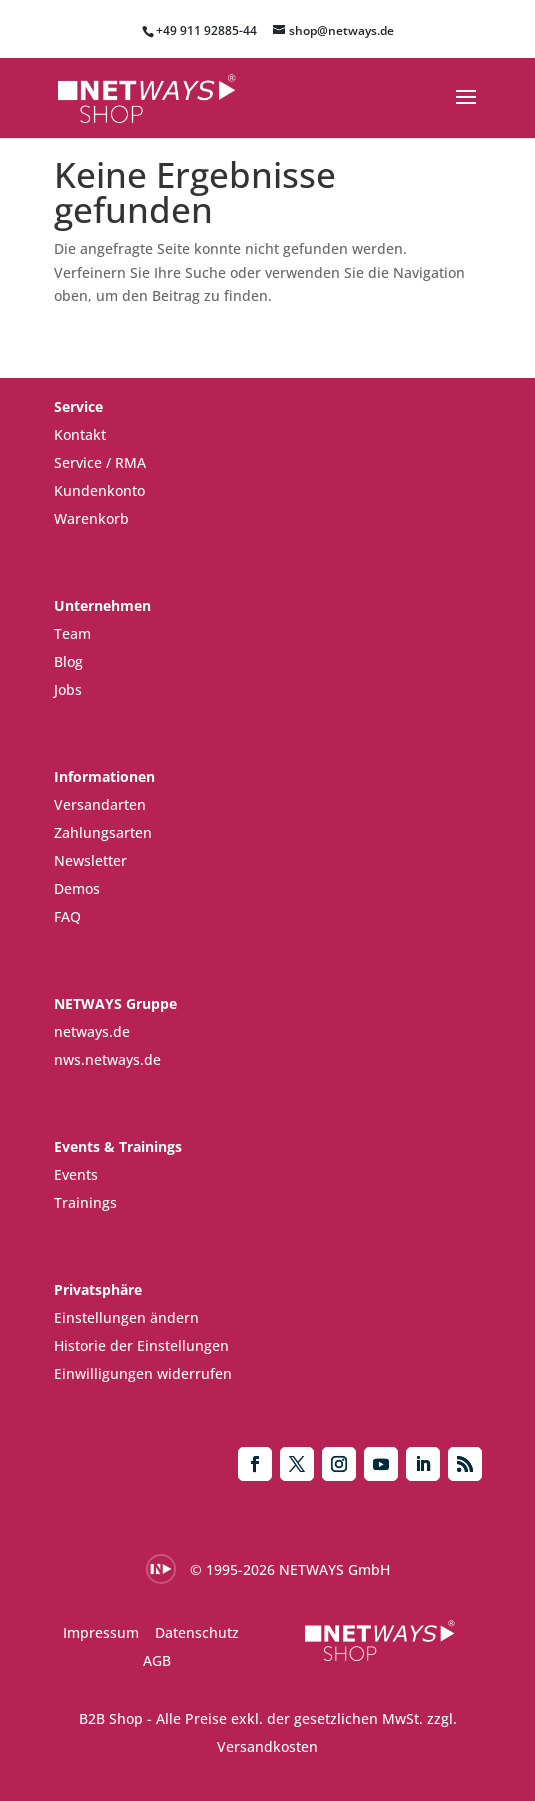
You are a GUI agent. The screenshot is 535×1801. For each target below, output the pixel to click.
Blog (68, 661)
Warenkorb (91, 518)
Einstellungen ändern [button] (126, 1317)
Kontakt (80, 434)
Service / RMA (100, 462)
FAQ (67, 916)
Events (76, 1174)
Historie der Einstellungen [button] (141, 1345)
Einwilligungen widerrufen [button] (143, 1373)
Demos (77, 888)
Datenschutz (197, 1632)
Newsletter (90, 860)
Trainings (85, 1202)
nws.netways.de (107, 1059)
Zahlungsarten (103, 832)
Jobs (68, 689)
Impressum (101, 1632)
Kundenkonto (99, 490)
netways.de (92, 1031)
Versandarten (100, 804)
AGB (157, 1660)
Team (72, 633)
